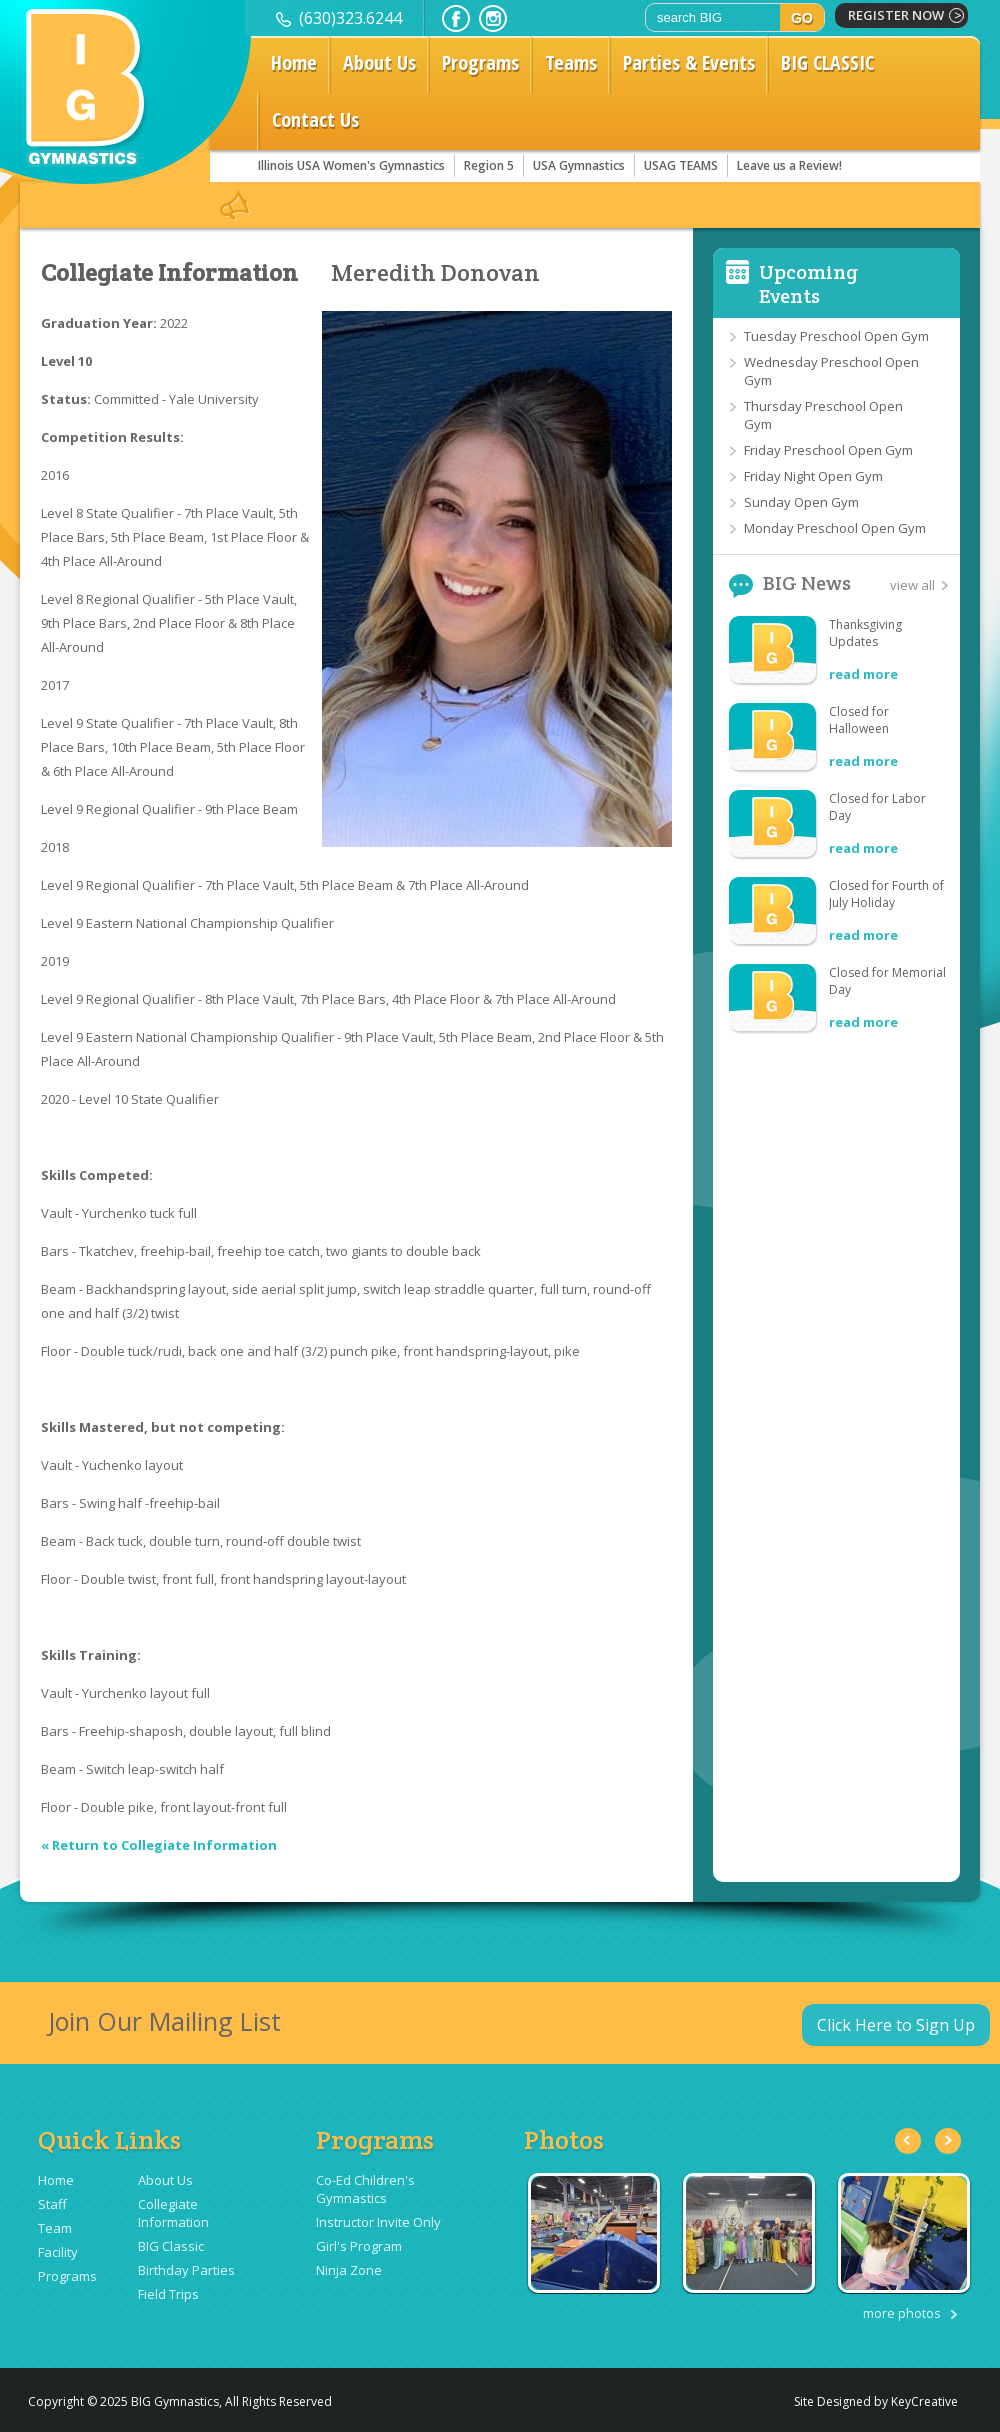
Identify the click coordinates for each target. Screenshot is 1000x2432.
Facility (58, 2252)
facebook (456, 18)
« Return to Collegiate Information (159, 1845)
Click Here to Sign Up (896, 2025)
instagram (493, 18)
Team (55, 2228)
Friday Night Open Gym (813, 476)
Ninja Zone (349, 2270)
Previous (908, 2141)
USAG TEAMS (681, 165)
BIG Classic (171, 2246)
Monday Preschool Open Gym (835, 528)
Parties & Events (689, 62)
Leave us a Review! (789, 165)
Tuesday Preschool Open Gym (836, 336)
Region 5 (489, 165)
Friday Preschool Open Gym (828, 450)
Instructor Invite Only (378, 2222)
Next (948, 2141)
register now (896, 15)
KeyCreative (924, 2401)
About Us (379, 62)
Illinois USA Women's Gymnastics (351, 165)
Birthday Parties (186, 2270)
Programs (480, 62)
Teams (571, 62)
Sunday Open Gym (801, 502)
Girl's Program (359, 2246)
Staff (52, 2204)
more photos (902, 2313)
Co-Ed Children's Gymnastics (365, 2189)
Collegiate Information (169, 273)
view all (912, 585)
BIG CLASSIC (827, 62)
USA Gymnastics (579, 165)
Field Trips (168, 2294)
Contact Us (315, 119)
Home (294, 62)
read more (863, 674)
